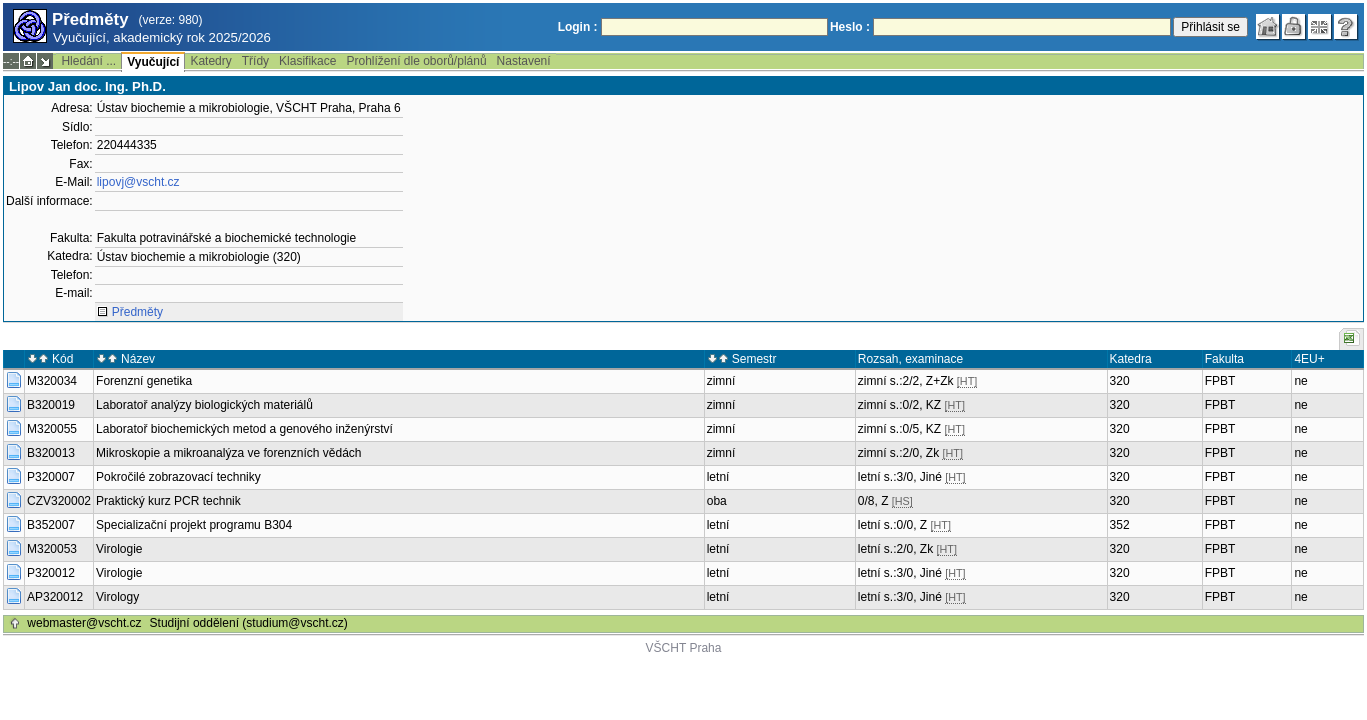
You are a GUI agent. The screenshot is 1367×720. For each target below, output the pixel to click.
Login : (578, 27)
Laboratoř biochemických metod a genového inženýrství (244, 429)
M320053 (52, 549)
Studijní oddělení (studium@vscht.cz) (249, 623)
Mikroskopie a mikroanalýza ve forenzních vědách (228, 453)
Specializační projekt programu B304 (194, 525)
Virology (117, 597)
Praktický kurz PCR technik (168, 501)
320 (1120, 381)
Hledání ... (88, 61)
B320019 (51, 405)
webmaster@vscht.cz (84, 623)
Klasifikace (307, 61)
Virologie (119, 549)
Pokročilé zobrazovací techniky (178, 477)
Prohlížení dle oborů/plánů (416, 61)
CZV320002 (59, 501)
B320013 (51, 453)
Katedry (210, 61)
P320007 (51, 477)
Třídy (255, 61)
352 (1120, 525)
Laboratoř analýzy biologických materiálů (204, 405)
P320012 (51, 573)
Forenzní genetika (144, 381)
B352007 (51, 525)
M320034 (52, 381)
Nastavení (524, 61)
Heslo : (850, 27)
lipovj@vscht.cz (138, 182)
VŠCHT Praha (684, 648)
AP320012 (55, 597)
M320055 (52, 429)
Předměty (137, 312)
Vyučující (153, 62)
